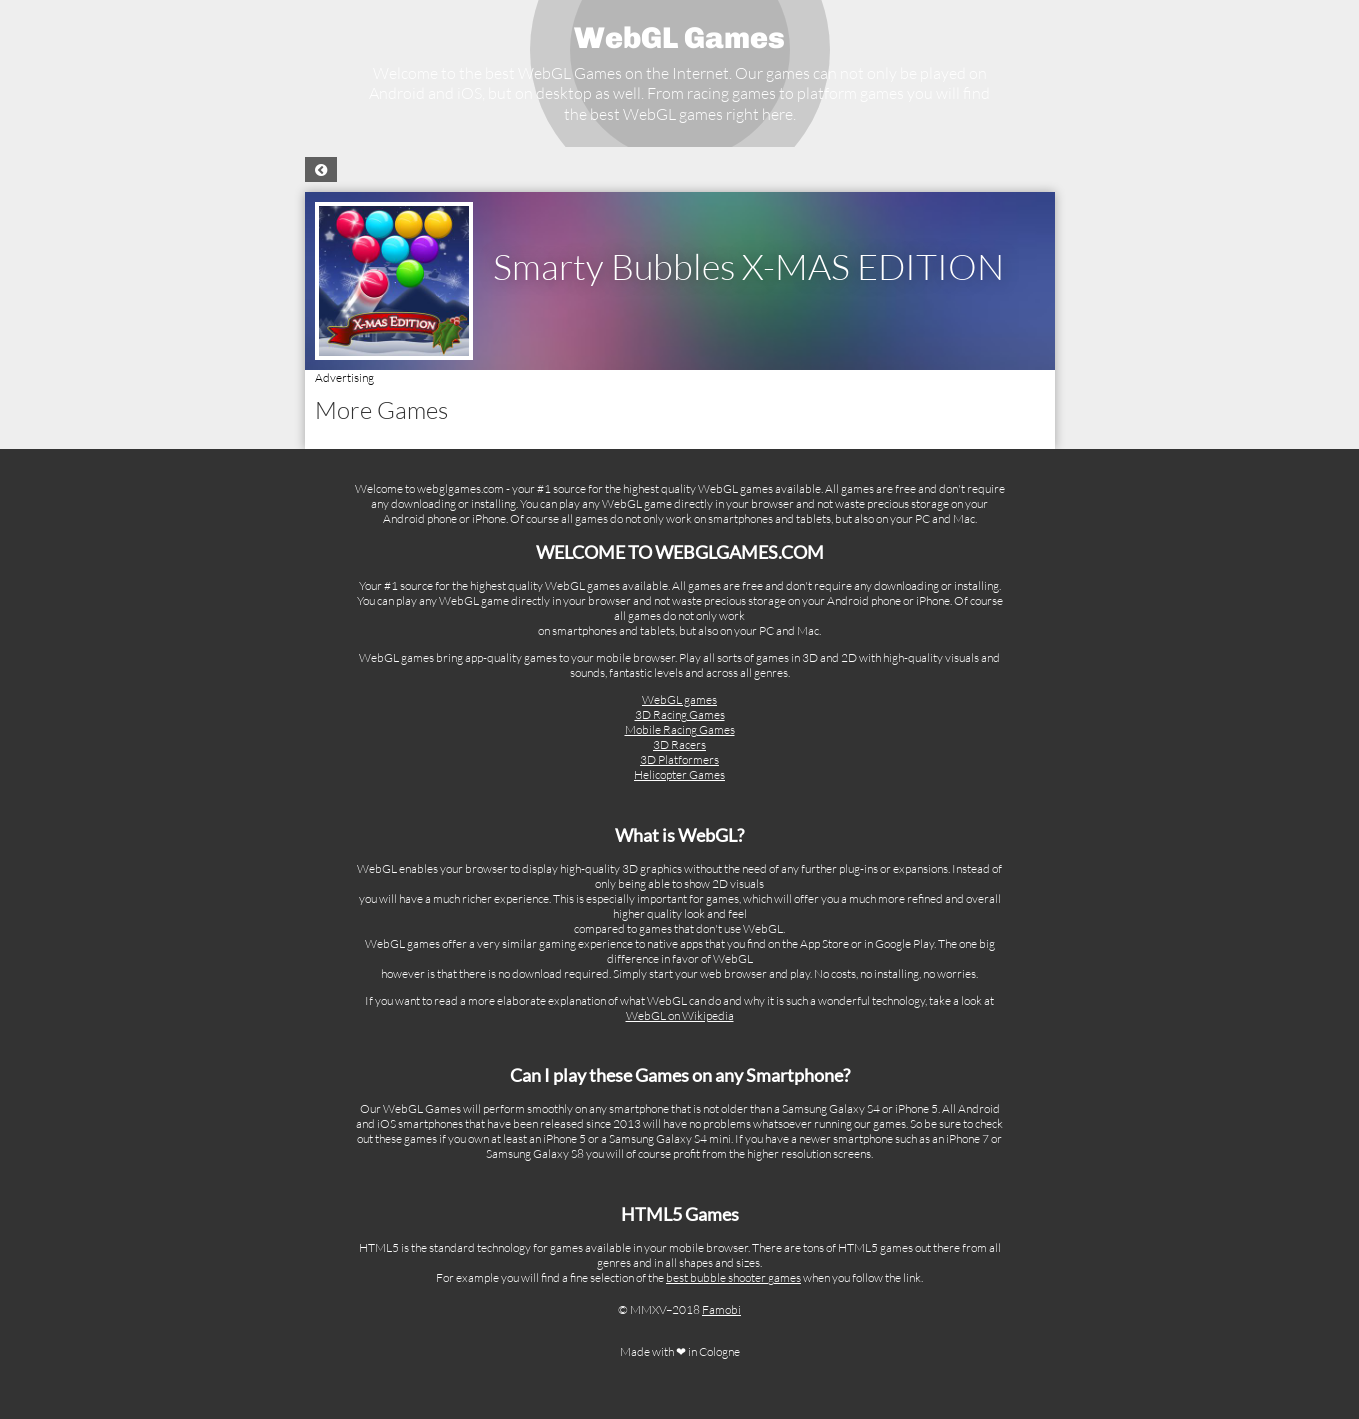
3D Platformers (679, 759)
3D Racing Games (680, 714)
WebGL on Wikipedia (680, 1015)
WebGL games (679, 699)
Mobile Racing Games (680, 729)
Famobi (721, 1309)
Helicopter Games (679, 774)
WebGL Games (679, 38)
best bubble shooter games (733, 1277)
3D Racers (679, 744)
